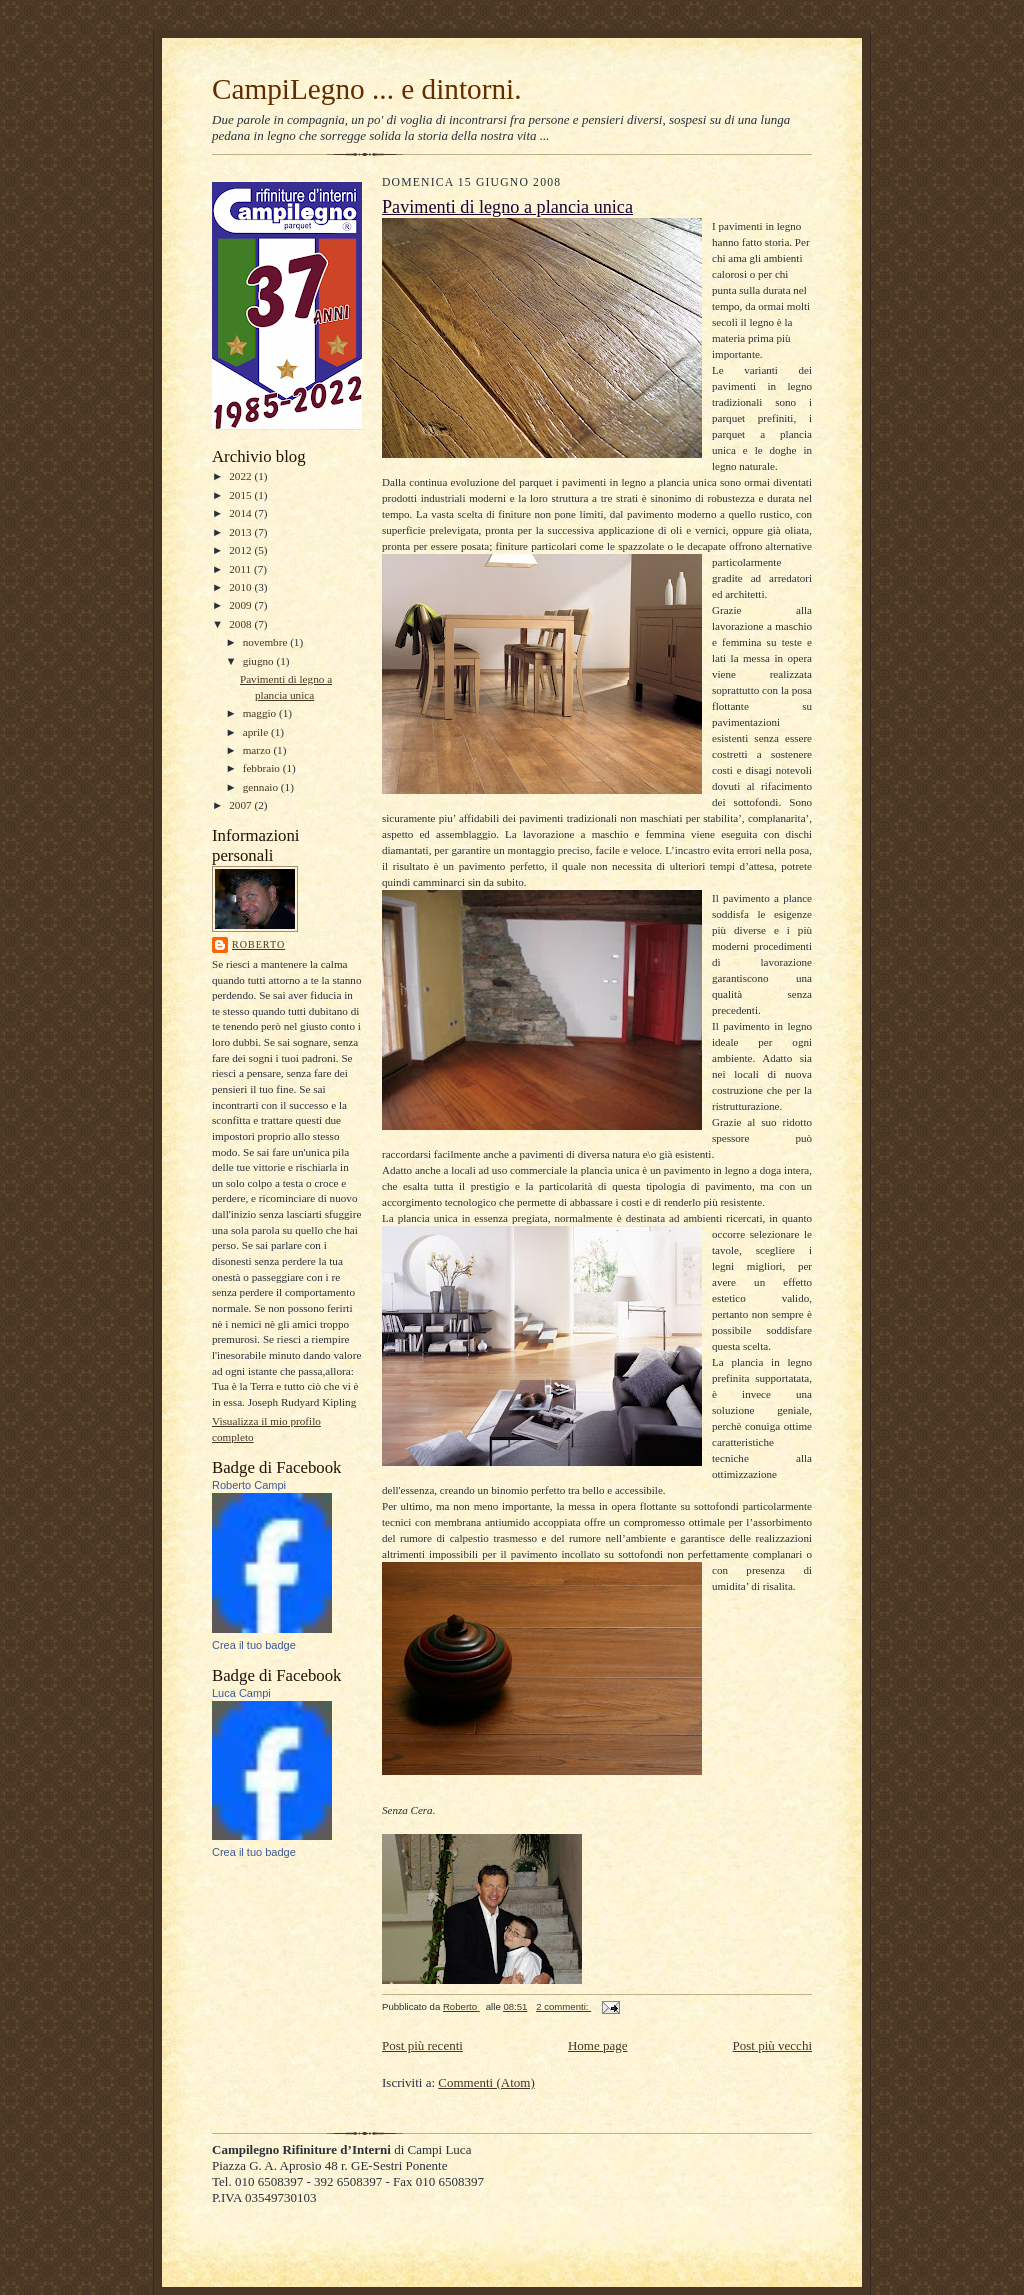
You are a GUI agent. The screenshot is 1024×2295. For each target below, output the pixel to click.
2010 (241, 587)
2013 (241, 532)
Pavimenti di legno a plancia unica (507, 207)
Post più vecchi (772, 2045)
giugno (260, 661)
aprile (257, 732)
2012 (241, 550)
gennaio (262, 787)
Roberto (258, 944)
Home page (598, 2045)
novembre (266, 642)
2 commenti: (563, 2006)
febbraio (263, 768)
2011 (241, 569)
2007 (241, 805)
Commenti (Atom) (486, 2082)
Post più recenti (422, 2045)
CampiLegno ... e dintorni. (367, 89)
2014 (241, 513)
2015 (241, 495)
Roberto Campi (249, 1485)
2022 (241, 476)
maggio (261, 713)
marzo (258, 750)
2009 (241, 605)
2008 (241, 624)
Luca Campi (241, 1693)
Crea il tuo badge (254, 1645)
